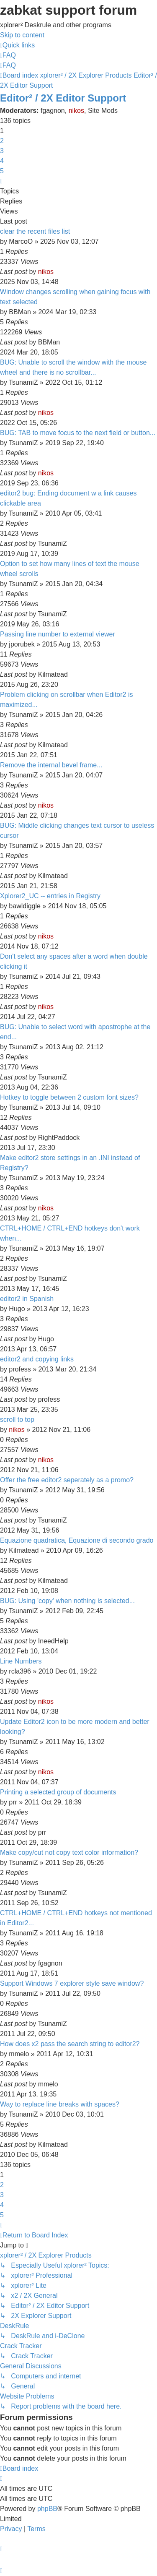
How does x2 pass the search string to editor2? (70, 2043)
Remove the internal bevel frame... (51, 765)
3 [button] (2, 150)
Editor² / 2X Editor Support (63, 98)
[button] (1, 181)
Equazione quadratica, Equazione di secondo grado (77, 1540)
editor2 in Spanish (27, 1298)
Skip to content (22, 35)
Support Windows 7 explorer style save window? (72, 1983)
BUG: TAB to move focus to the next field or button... (77, 432)
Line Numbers (21, 1661)
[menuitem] (8, 55)
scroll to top (17, 1419)
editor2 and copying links (37, 1359)
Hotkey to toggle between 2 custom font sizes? (69, 1097)
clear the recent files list (35, 231)
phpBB (47, 2508)
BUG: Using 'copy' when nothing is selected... (67, 1600)
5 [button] (2, 171)
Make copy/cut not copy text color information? (69, 1852)
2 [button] (2, 140)
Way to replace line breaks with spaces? (59, 2104)
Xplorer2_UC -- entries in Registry (50, 896)
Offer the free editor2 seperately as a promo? (67, 1480)
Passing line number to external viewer (57, 634)
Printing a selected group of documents (58, 1792)
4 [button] (2, 160)
